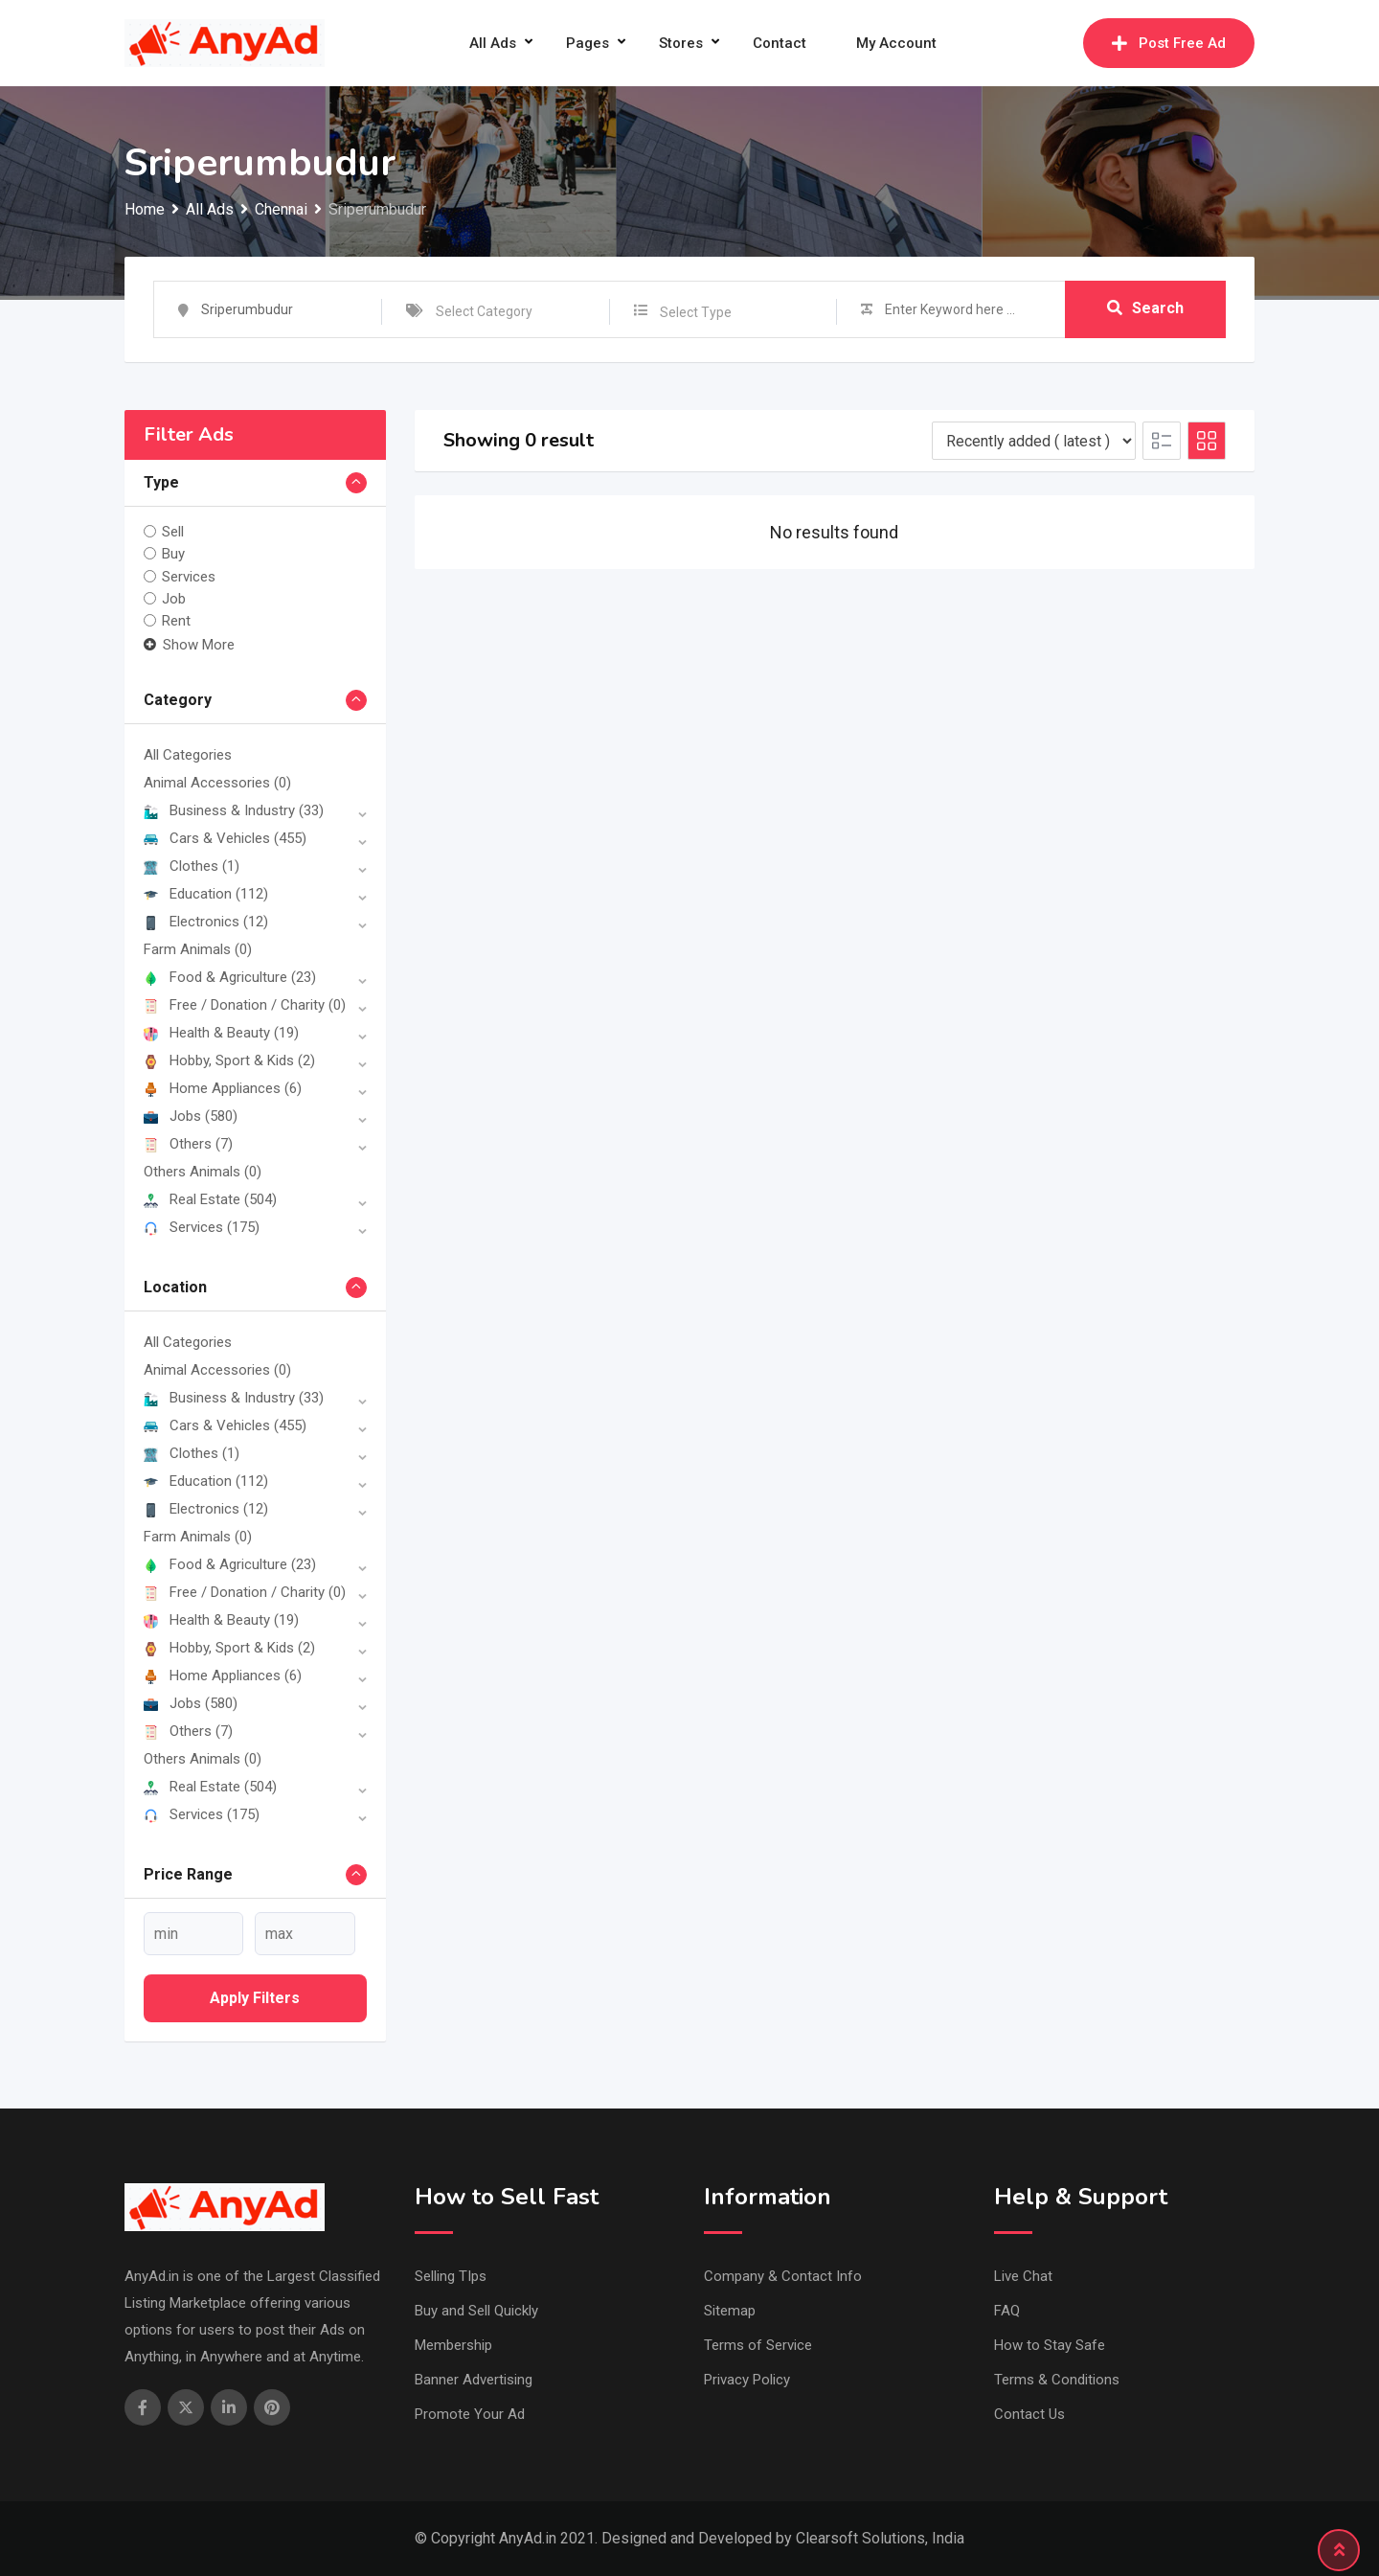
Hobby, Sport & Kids (229, 1060)
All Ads (492, 43)
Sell (173, 531)
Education (206, 893)
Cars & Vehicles (225, 838)
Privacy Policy (747, 2379)
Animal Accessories (217, 782)
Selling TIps (450, 2276)
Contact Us (1029, 2414)
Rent (176, 620)
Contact (779, 43)
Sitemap (730, 2310)
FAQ (1007, 2310)
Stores (681, 43)
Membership (453, 2345)
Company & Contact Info (783, 2276)
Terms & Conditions (1056, 2379)
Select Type (696, 312)
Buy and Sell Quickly (476, 2310)
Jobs (190, 1116)
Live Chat (1023, 2276)
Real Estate (210, 1199)
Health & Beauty (221, 1032)
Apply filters (255, 1998)
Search (1145, 309)
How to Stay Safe (1049, 2345)
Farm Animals (198, 949)
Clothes (191, 866)
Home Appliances (223, 1088)
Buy (173, 553)
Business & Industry (234, 810)
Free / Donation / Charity (245, 1005)
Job (174, 598)
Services (188, 575)
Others (188, 1143)
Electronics (206, 921)
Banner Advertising (473, 2379)
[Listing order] (1034, 441)
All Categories (188, 755)
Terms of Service (758, 2345)
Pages (587, 43)
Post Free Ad (1169, 43)
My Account (896, 43)
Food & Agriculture (230, 977)
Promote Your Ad (470, 2414)
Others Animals (202, 1171)
